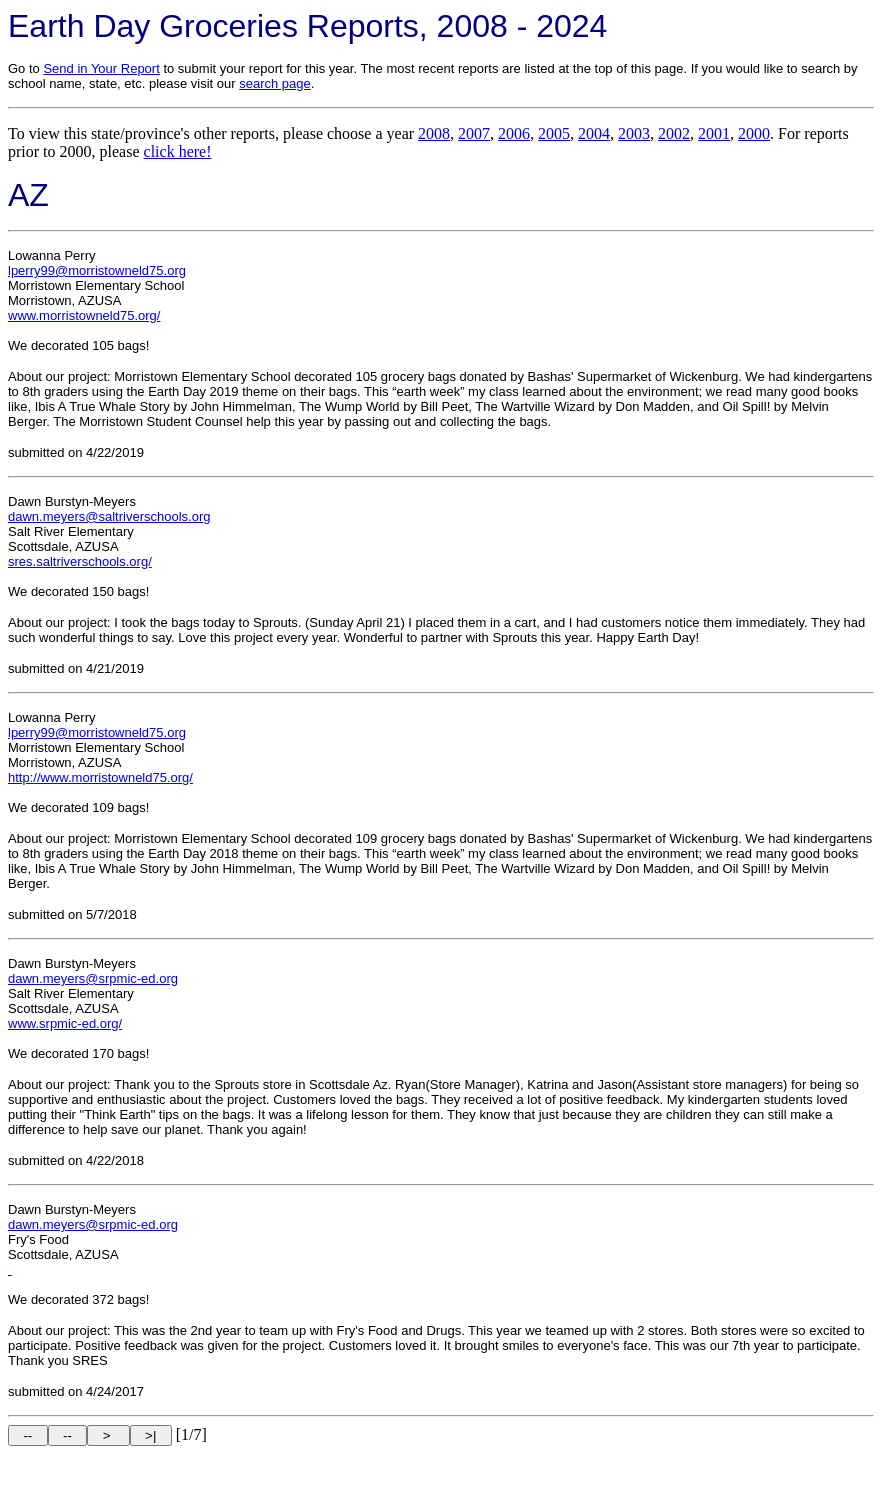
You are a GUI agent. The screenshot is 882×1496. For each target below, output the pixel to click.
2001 (714, 133)
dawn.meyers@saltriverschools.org (109, 516)
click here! (178, 151)
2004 (594, 133)
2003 (634, 133)
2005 (554, 133)
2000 (754, 133)
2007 (474, 133)
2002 (674, 133)
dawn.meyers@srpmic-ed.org (93, 978)
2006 (514, 133)
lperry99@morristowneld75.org (97, 270)
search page (275, 83)
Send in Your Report (101, 68)
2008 (434, 133)
